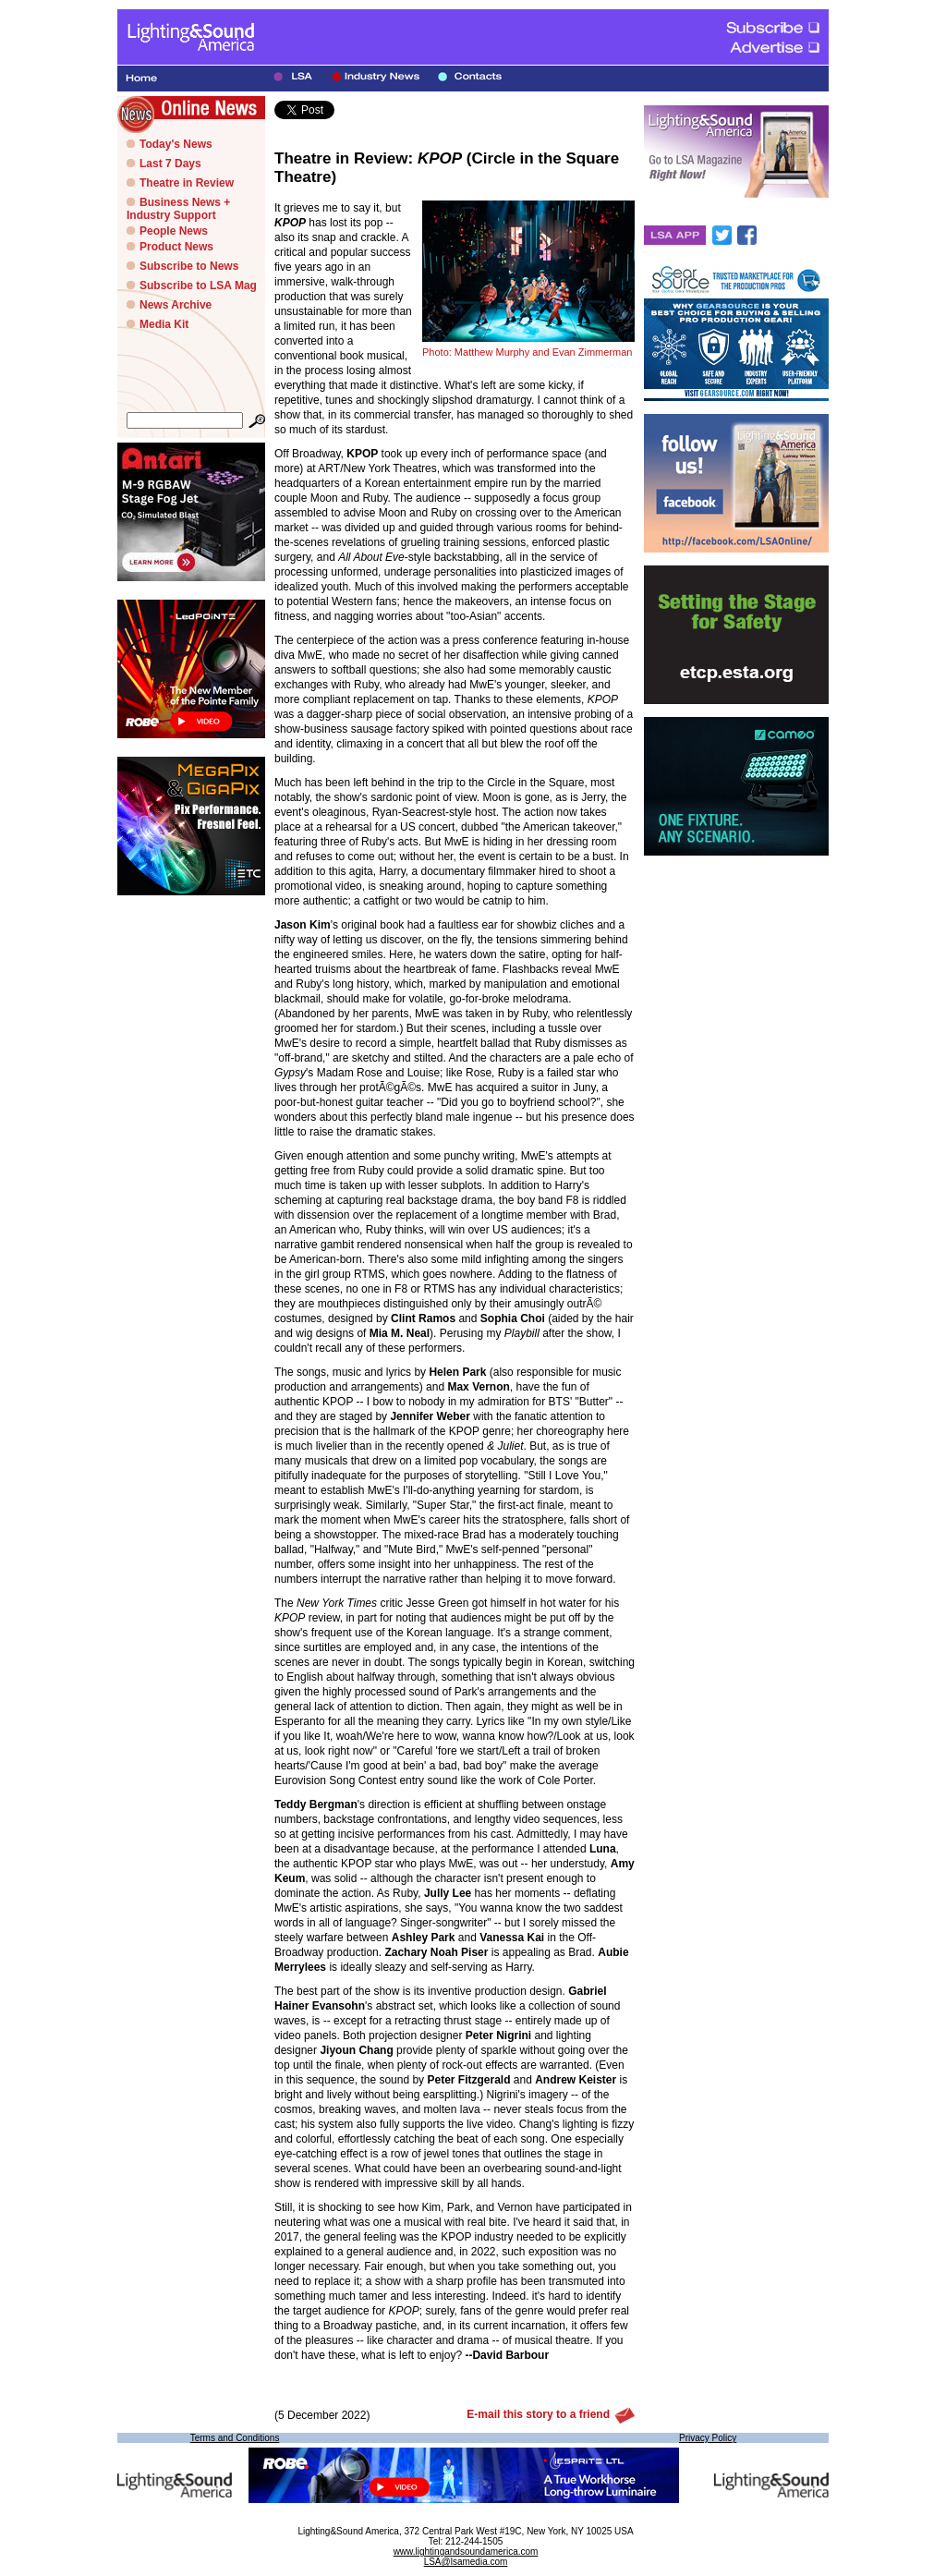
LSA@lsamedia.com (466, 2562)
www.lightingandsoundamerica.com (466, 2551)
